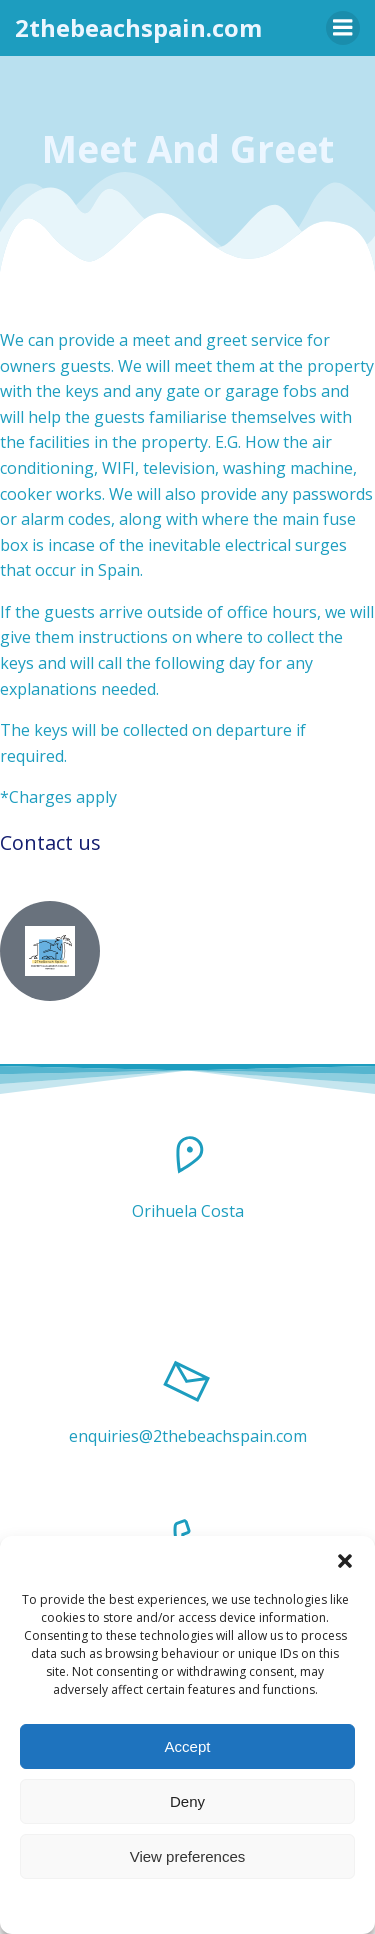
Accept (188, 1746)
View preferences (188, 1856)
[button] (345, 1561)
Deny (187, 1801)
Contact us (50, 842)
